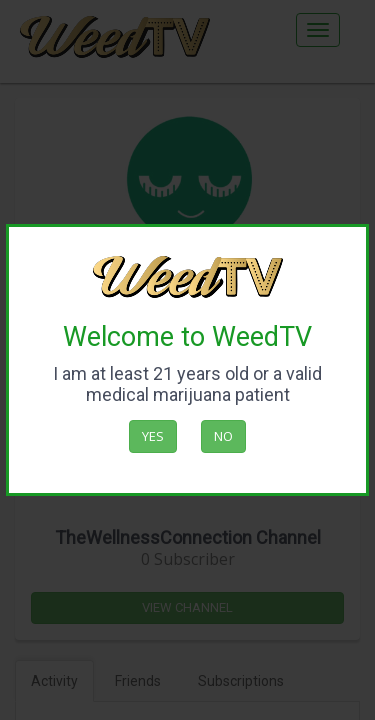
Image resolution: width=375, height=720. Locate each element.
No (223, 436)
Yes (153, 436)
